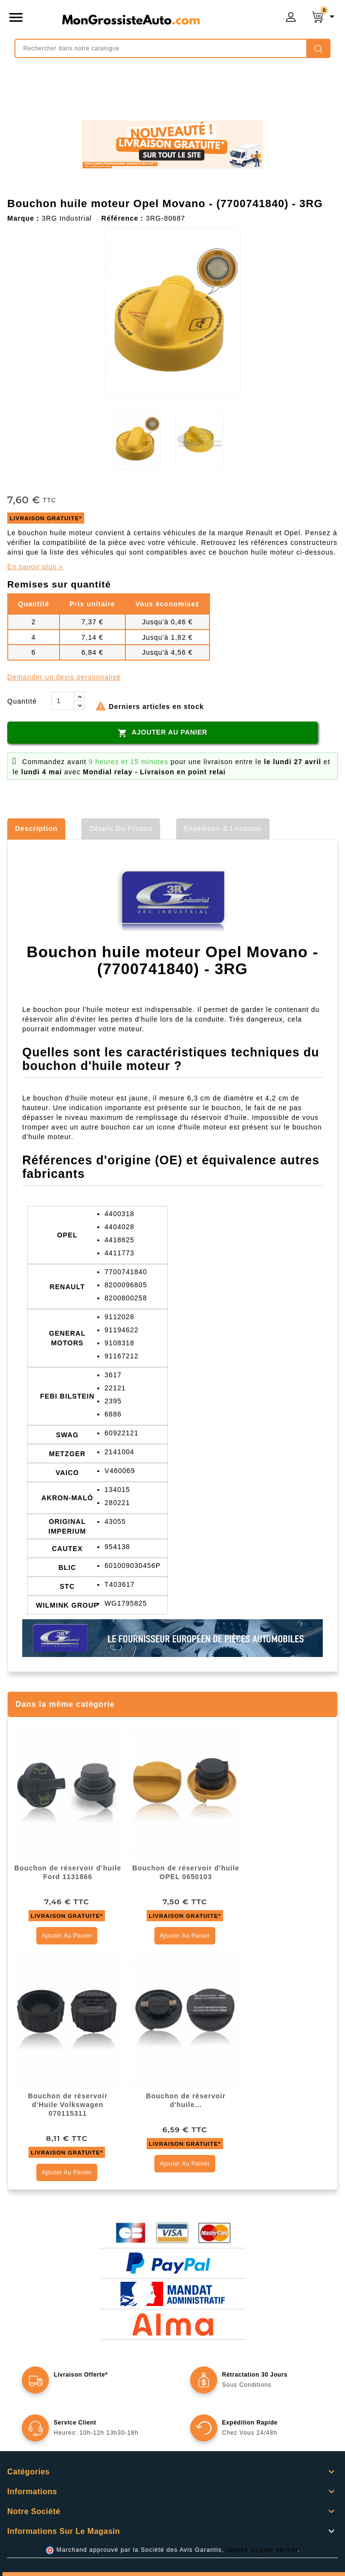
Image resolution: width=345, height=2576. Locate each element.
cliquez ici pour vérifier (262, 2549)
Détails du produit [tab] (120, 828)
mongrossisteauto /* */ (130, 19)
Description (36, 828)
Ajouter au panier (162, 732)
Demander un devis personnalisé (64, 677)
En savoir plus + (35, 567)
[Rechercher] (172, 48)
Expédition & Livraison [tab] (223, 828)
